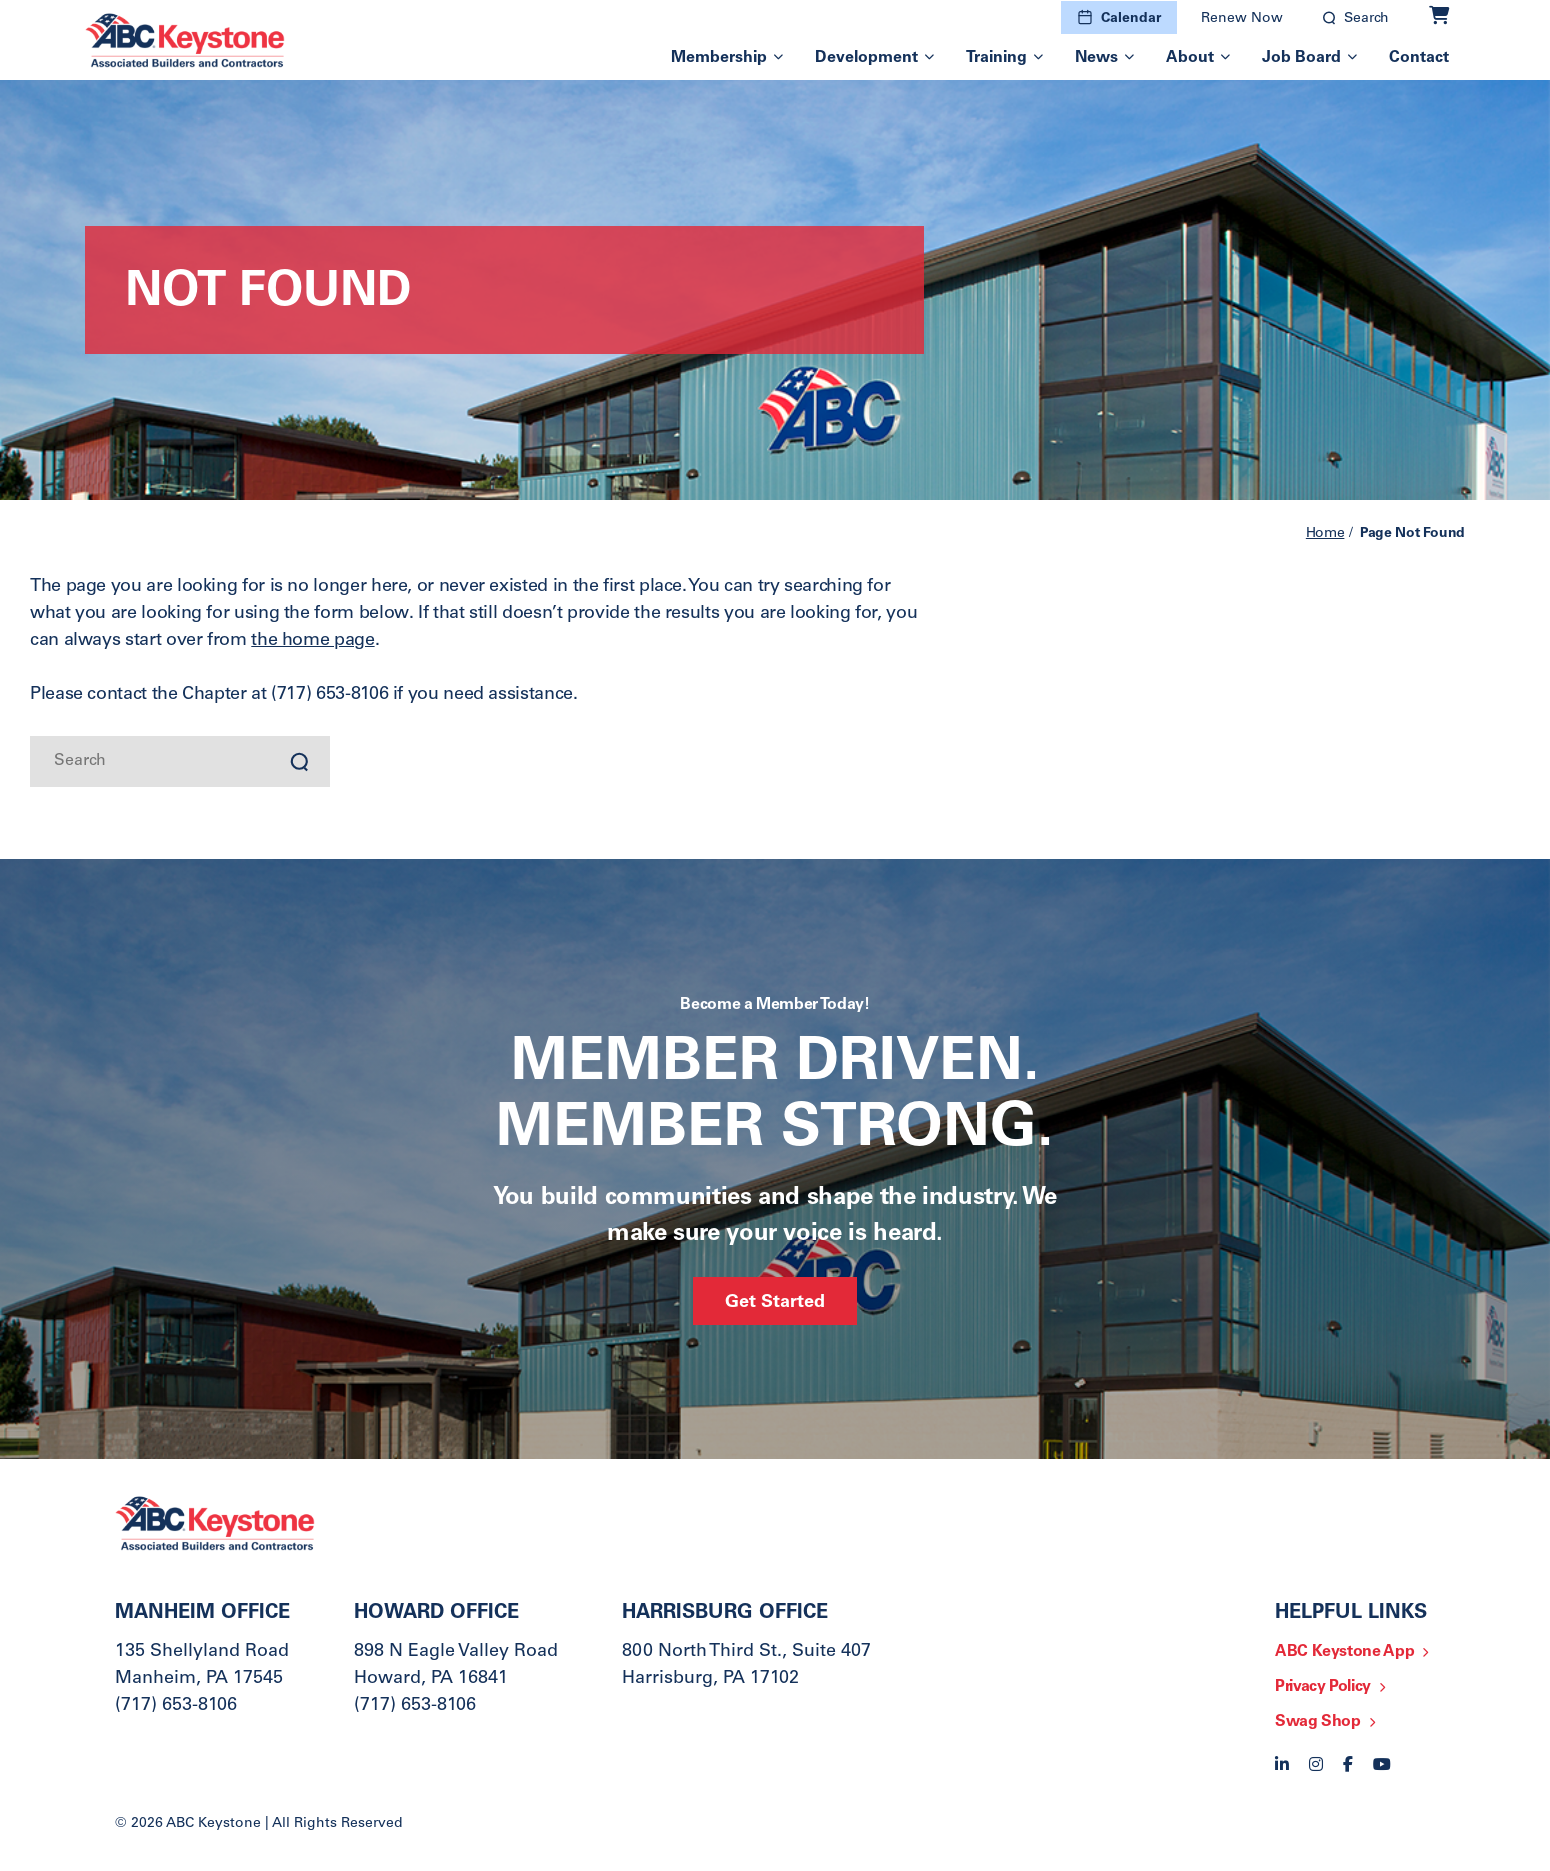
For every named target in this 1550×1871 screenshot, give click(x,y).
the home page (312, 641)
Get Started (775, 1303)
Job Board (1301, 58)
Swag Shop (1318, 1722)
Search (1366, 19)
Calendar (1131, 19)
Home (1325, 534)
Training (996, 58)
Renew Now (1242, 19)
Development (866, 58)
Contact (1419, 58)
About (1190, 58)
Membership (719, 58)
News (1096, 58)
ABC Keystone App (1344, 1652)
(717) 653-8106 (176, 1706)
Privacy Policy (1323, 1687)
